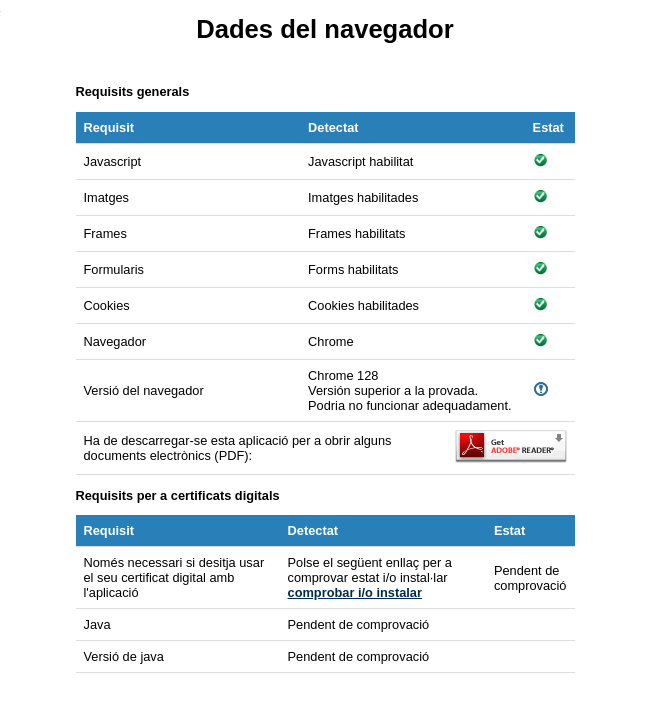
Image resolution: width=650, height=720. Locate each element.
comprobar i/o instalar (355, 592)
